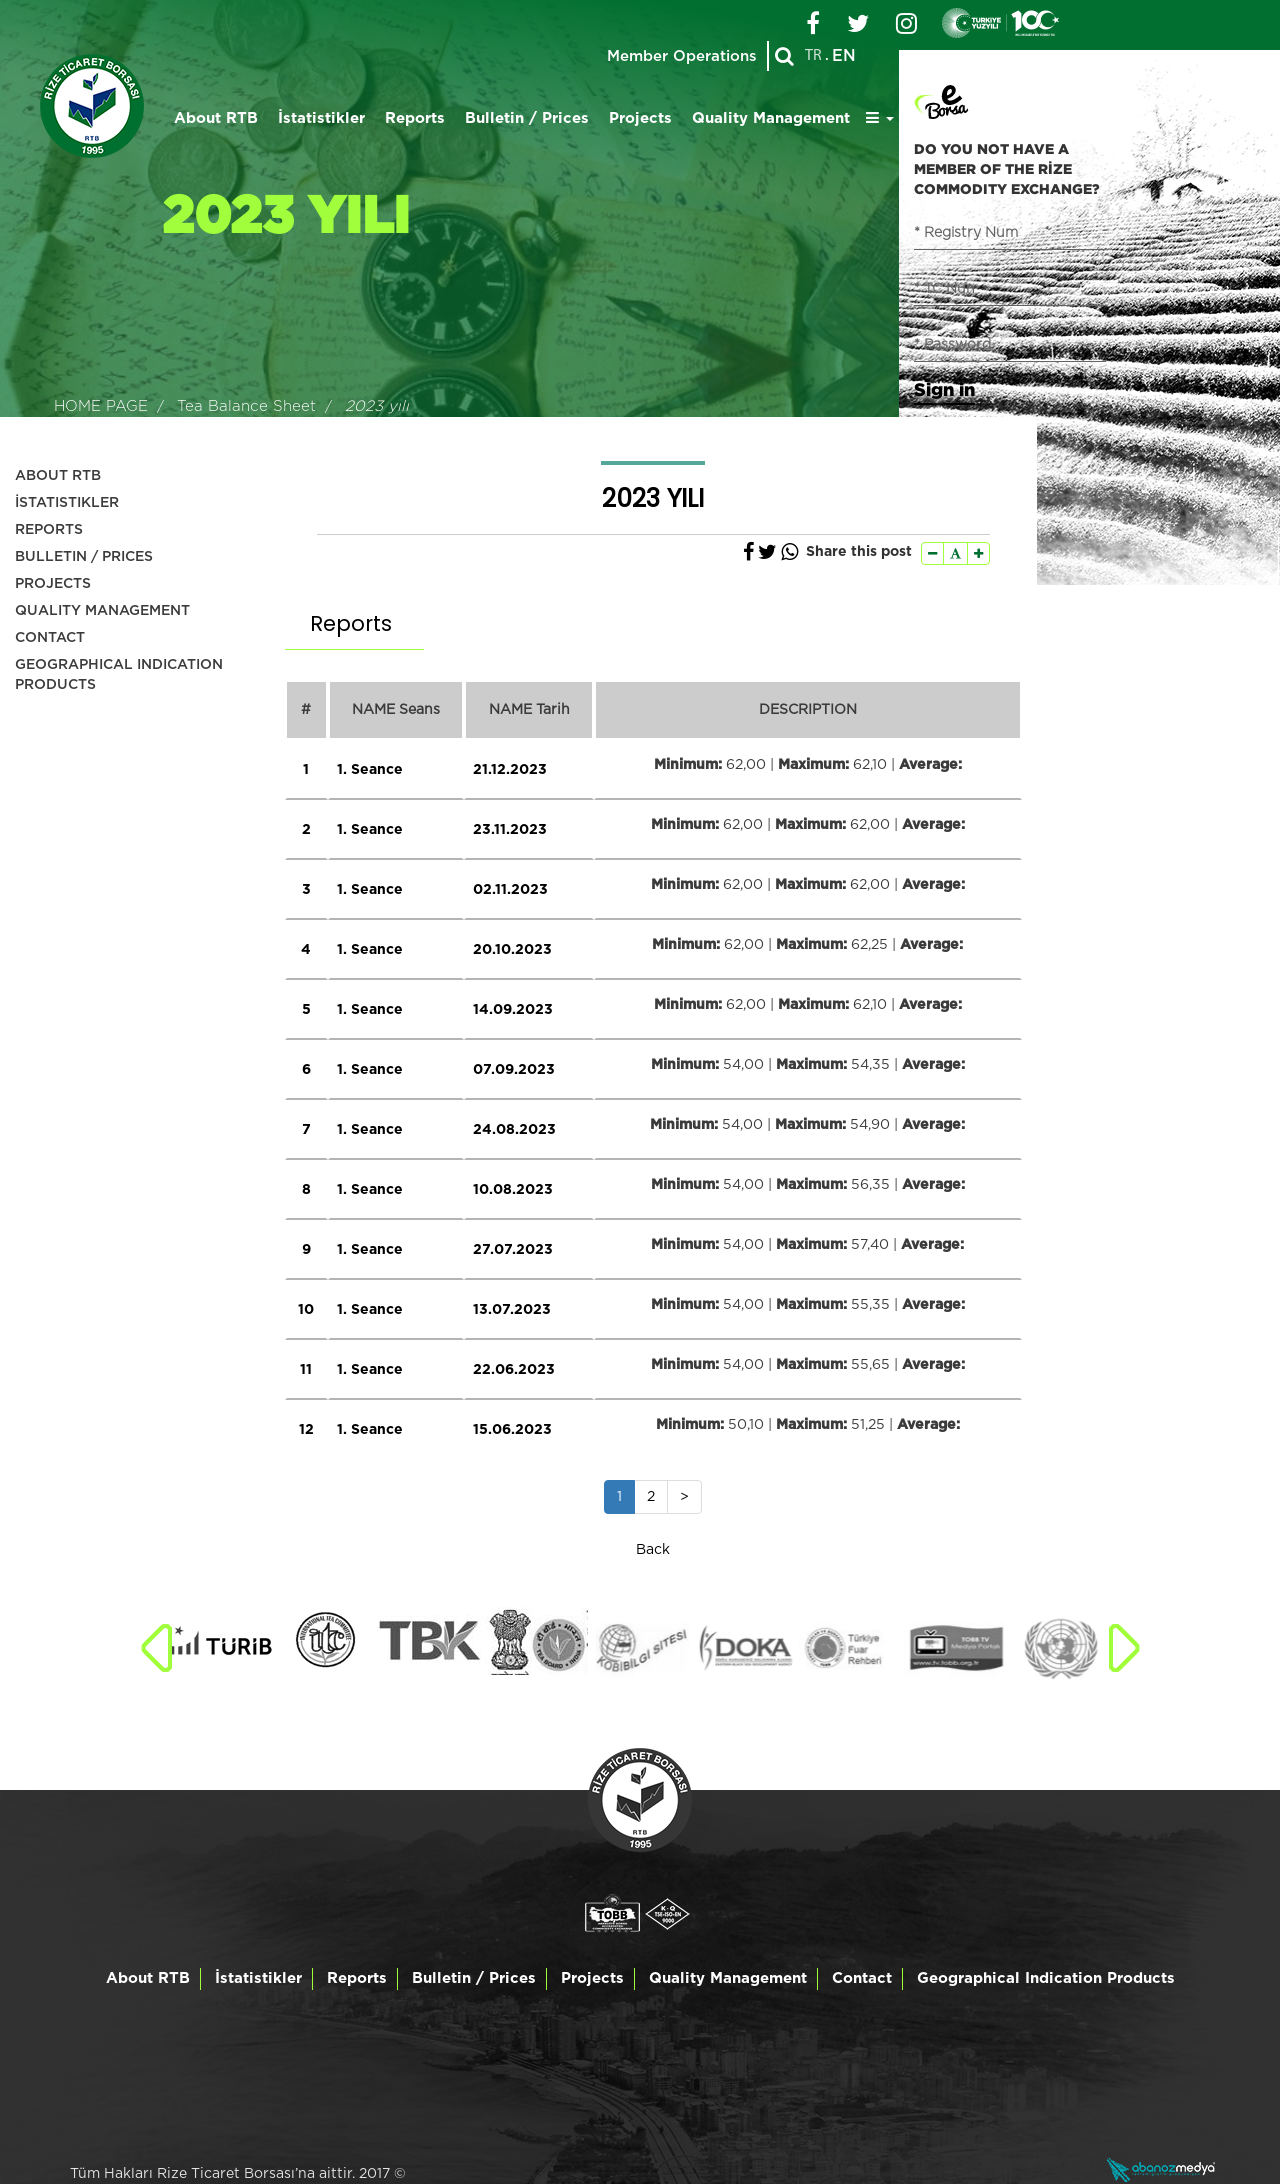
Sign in (944, 389)
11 (306, 1370)
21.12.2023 (510, 770)
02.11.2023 (510, 890)
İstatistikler (321, 118)
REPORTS (49, 530)
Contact (862, 1978)
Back (653, 1550)
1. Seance (370, 770)
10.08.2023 (513, 1190)
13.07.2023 (512, 1310)
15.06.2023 (512, 1430)
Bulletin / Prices (527, 118)
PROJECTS (53, 584)
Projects (640, 118)
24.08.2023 (514, 1130)
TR (813, 56)
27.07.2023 (513, 1250)
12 (306, 1430)
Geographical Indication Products (1046, 1978)
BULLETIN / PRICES (84, 557)
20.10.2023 (512, 950)
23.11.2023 (510, 830)
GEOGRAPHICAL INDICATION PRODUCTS (119, 675)
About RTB (216, 118)
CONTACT (50, 638)
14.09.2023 (513, 1010)
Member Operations (682, 56)
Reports (415, 118)
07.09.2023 (514, 1070)
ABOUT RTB (58, 476)
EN (844, 56)
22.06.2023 (514, 1370)
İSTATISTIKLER (67, 503)
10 (306, 1310)
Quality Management (771, 118)
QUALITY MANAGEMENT (102, 611)
